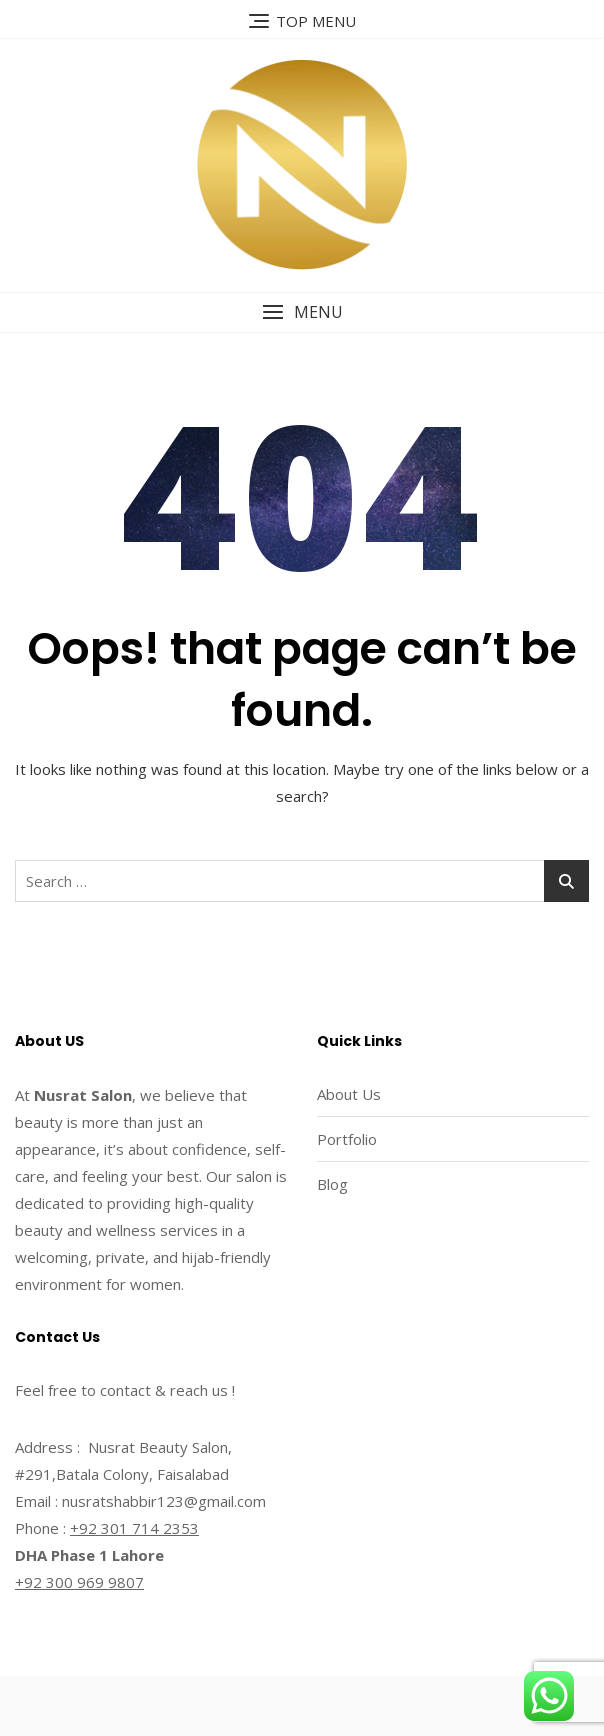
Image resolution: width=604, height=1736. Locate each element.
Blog (332, 1184)
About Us (349, 1094)
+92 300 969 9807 (79, 1582)
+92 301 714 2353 (134, 1528)
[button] (302, 312)
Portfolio (347, 1139)
